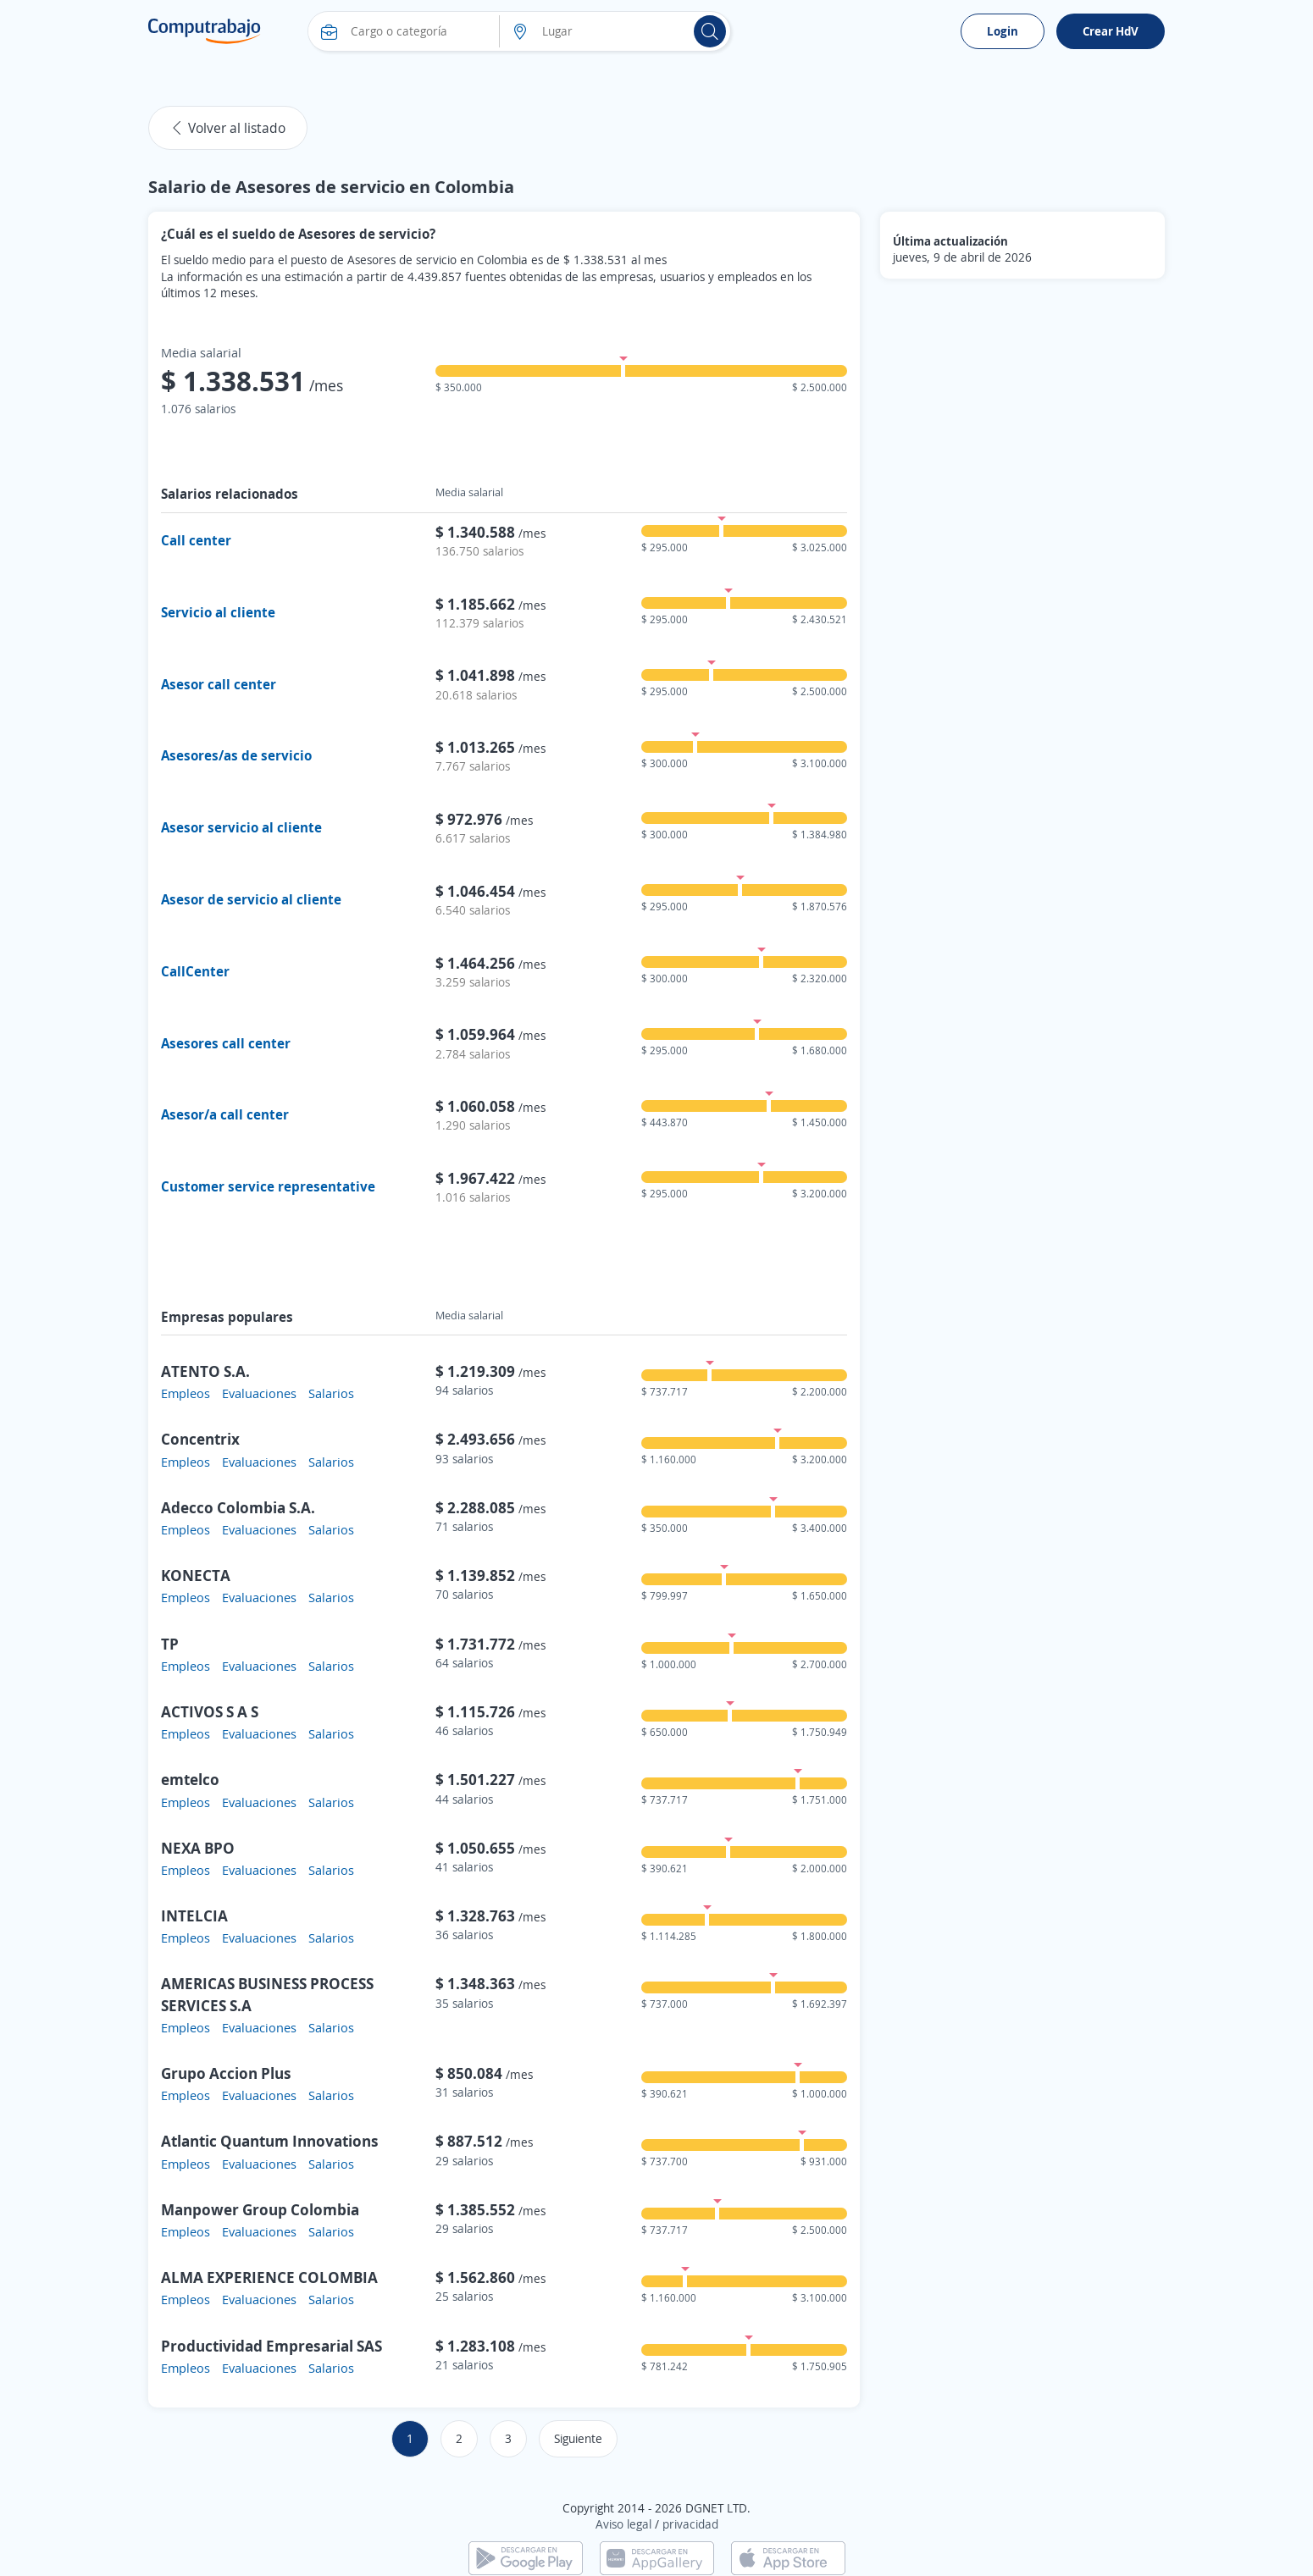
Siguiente (578, 2438)
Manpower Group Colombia (260, 2209)
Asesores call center (226, 1043)
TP (170, 1643)
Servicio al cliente (218, 612)
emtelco (190, 1779)
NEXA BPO (198, 1848)
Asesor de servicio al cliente (251, 899)
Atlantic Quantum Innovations (270, 2141)
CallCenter (195, 971)
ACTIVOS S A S (209, 1711)
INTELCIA (194, 1915)
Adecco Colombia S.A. (238, 1507)
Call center (196, 540)
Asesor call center (218, 684)
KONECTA (195, 1575)
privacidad (690, 2524)
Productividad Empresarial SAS (271, 2346)
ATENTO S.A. (205, 1371)
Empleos (185, 1393)
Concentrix (200, 1439)
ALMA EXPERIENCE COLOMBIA (269, 2277)
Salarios (331, 1393)
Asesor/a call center (225, 1114)
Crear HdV (1110, 31)
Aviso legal (623, 2524)
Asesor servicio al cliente (241, 827)
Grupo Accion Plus (226, 2073)
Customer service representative (268, 1186)
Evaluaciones (259, 1393)
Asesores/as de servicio (236, 755)
